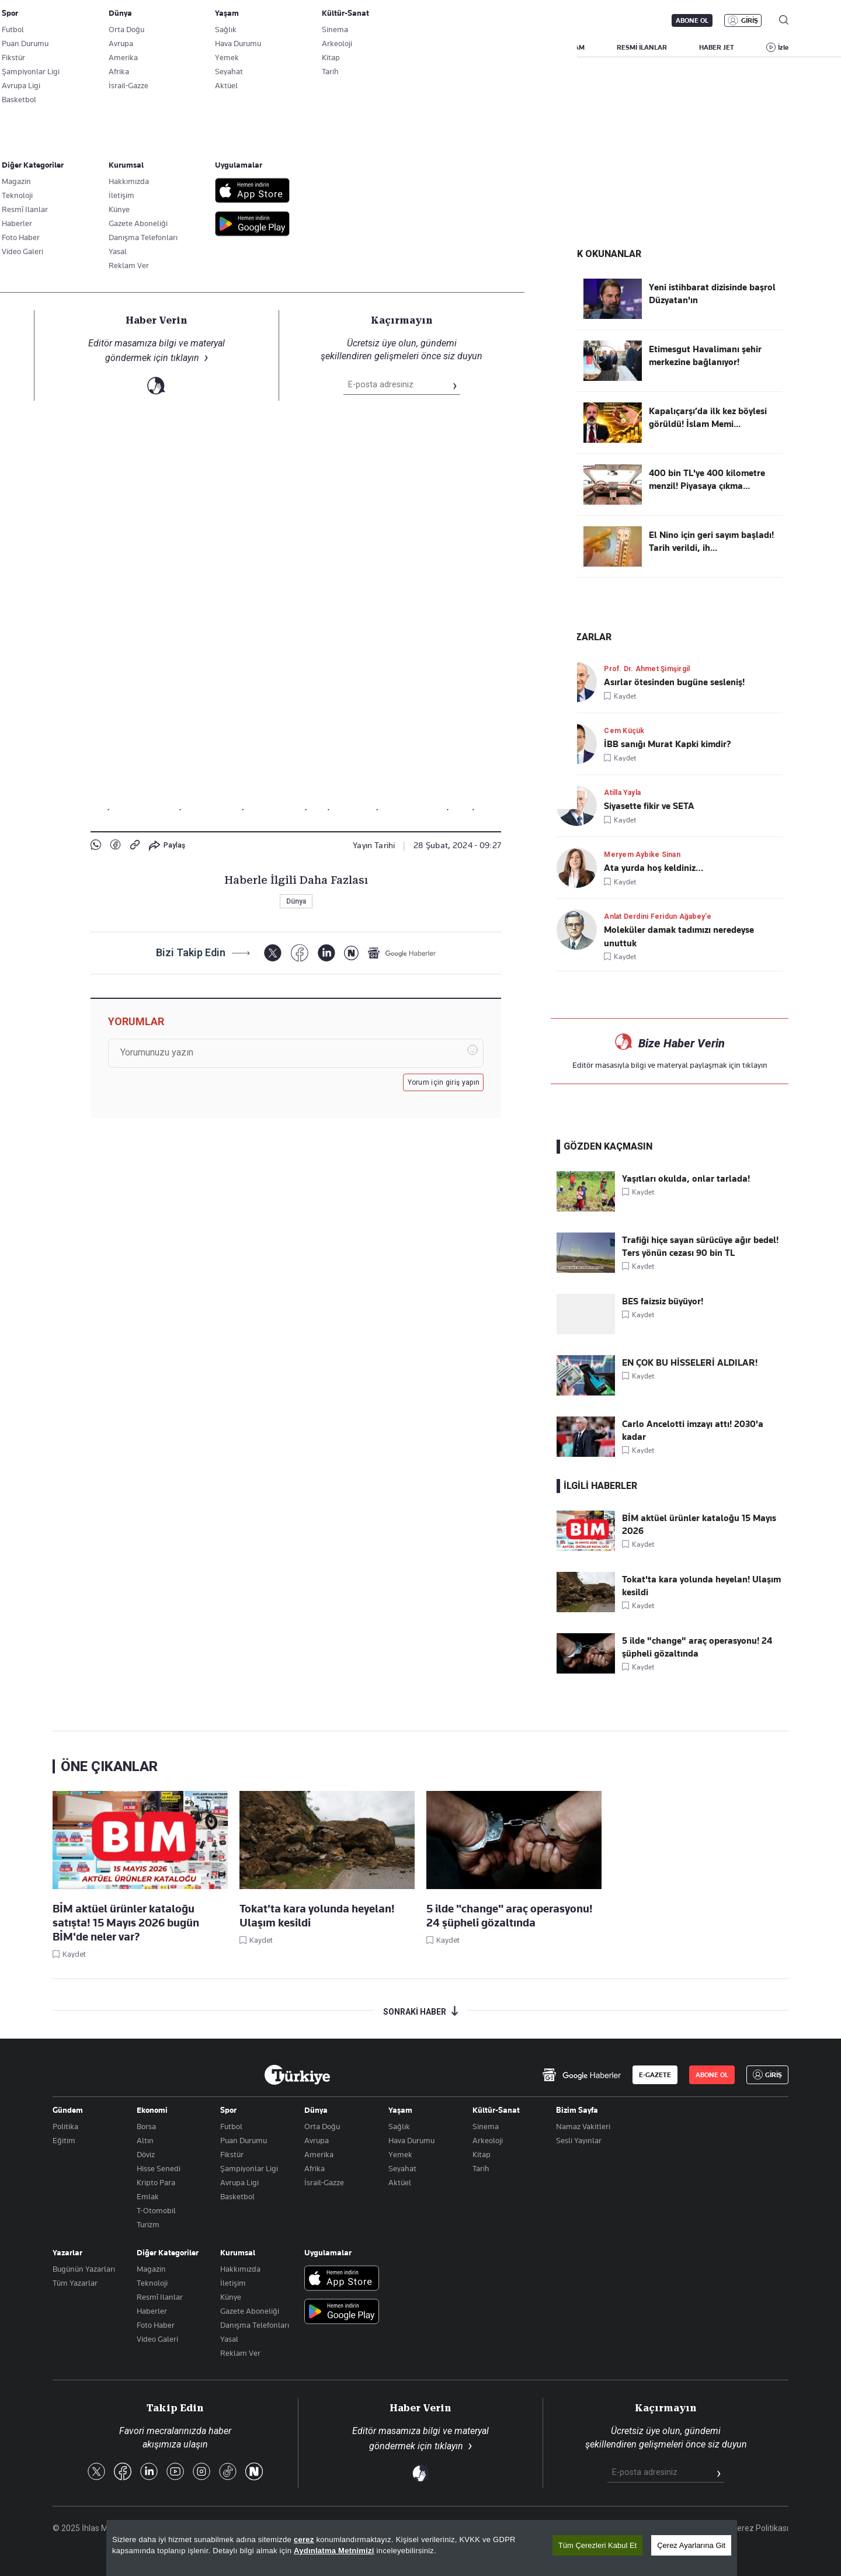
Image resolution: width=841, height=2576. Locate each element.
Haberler (152, 2310)
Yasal (229, 2339)
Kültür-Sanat (496, 2110)
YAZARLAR (150, 47)
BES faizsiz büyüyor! (662, 1301)
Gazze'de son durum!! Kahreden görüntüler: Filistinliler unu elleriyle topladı (284, 74)
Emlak (148, 2196)
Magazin (151, 2268)
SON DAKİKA (80, 47)
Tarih (480, 2168)
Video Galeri (157, 2339)
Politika (65, 2126)
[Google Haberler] (401, 954)
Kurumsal (237, 2252)
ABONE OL (692, 20)
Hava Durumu (411, 2140)
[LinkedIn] (326, 954)
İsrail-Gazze (324, 2182)
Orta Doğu (322, 2126)
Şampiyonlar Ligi (249, 2168)
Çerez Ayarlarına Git (691, 2545)
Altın (145, 2140)
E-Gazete (112, 20)
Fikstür (232, 2154)
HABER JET (716, 47)
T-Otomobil (156, 2210)
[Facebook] (299, 954)
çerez (304, 2539)
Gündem (68, 2110)
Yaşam (400, 2110)
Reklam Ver (240, 2353)
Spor (228, 2110)
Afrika (314, 2168)
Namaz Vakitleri (583, 2126)
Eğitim (64, 2140)
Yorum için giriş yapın (444, 1083)
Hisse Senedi (158, 2168)
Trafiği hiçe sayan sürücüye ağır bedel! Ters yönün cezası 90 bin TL (700, 1246)
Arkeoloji (487, 2140)
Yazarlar (67, 2252)
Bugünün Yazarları (84, 2268)
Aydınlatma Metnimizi (334, 2550)
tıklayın (754, 1065)
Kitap (481, 2154)
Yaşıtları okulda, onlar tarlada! (686, 1179)
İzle (783, 47)
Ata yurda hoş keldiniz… (653, 868)
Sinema (485, 2126)
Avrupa (316, 2140)
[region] (421, 2548)
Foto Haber (156, 2324)
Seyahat (402, 2168)
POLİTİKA (347, 47)
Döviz (146, 2154)
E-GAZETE (655, 2075)
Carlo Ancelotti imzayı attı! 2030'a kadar (692, 1430)
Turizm (148, 2224)
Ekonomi (152, 2110)
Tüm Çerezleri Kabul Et (597, 2545)
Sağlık (399, 2126)
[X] (272, 954)
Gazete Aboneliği (185, 20)
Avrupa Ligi (239, 2182)
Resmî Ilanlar (160, 2296)
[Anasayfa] (297, 2075)
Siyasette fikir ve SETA (649, 806)
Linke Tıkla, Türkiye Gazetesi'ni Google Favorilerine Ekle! (210, 261)
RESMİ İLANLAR (642, 47)
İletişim (233, 2282)
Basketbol (237, 2196)
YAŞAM (573, 47)
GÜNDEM (285, 47)
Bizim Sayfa (577, 2110)
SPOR (521, 47)
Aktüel (399, 2182)
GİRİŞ (749, 20)
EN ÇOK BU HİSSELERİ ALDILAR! (689, 1363)
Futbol (231, 2126)
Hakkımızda (240, 2268)
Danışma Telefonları (254, 2324)
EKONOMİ (409, 47)
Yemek (400, 2154)
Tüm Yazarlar (75, 2282)
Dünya (105, 296)
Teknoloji (152, 2282)
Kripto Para (156, 2182)
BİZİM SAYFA (219, 47)
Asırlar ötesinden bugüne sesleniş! (674, 682)
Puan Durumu (243, 2140)
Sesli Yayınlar (579, 2140)
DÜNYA (468, 47)
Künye (230, 2296)
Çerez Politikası (760, 2528)
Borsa (146, 2126)
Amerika (318, 2154)
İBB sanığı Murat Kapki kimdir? (667, 744)
